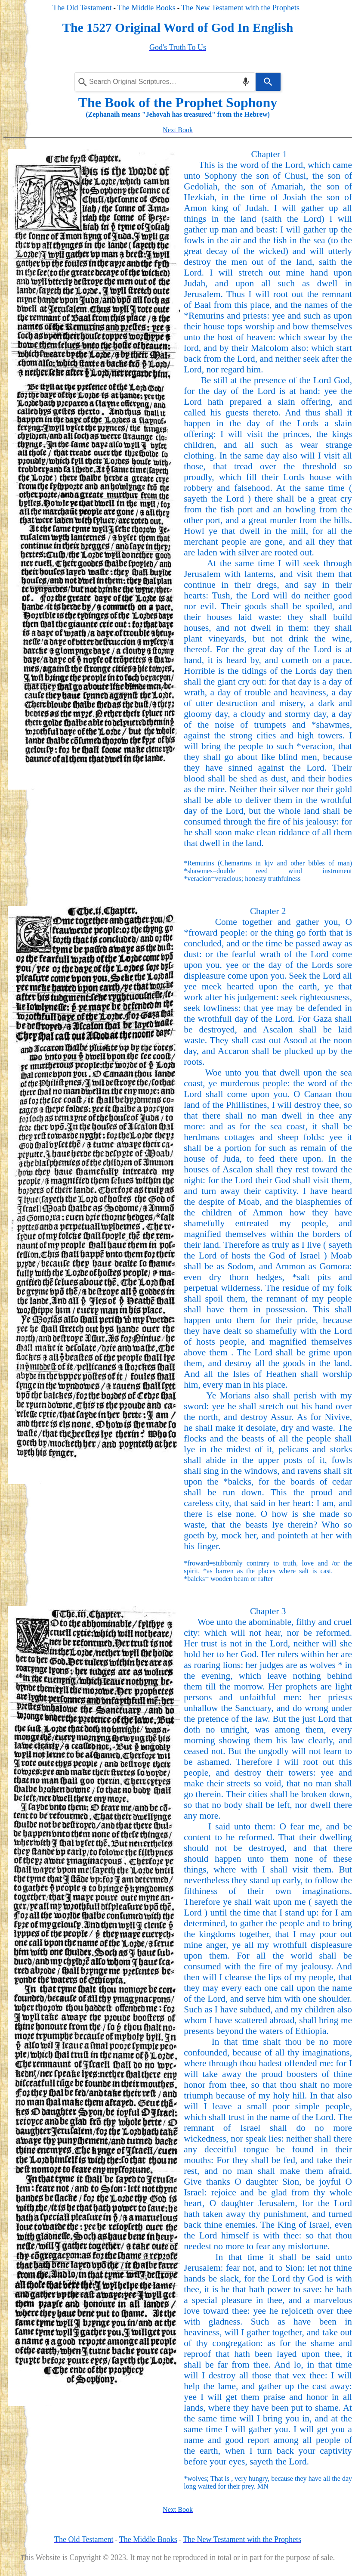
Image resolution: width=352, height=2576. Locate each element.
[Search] (268, 81)
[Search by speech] (245, 81)
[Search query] (164, 81)
